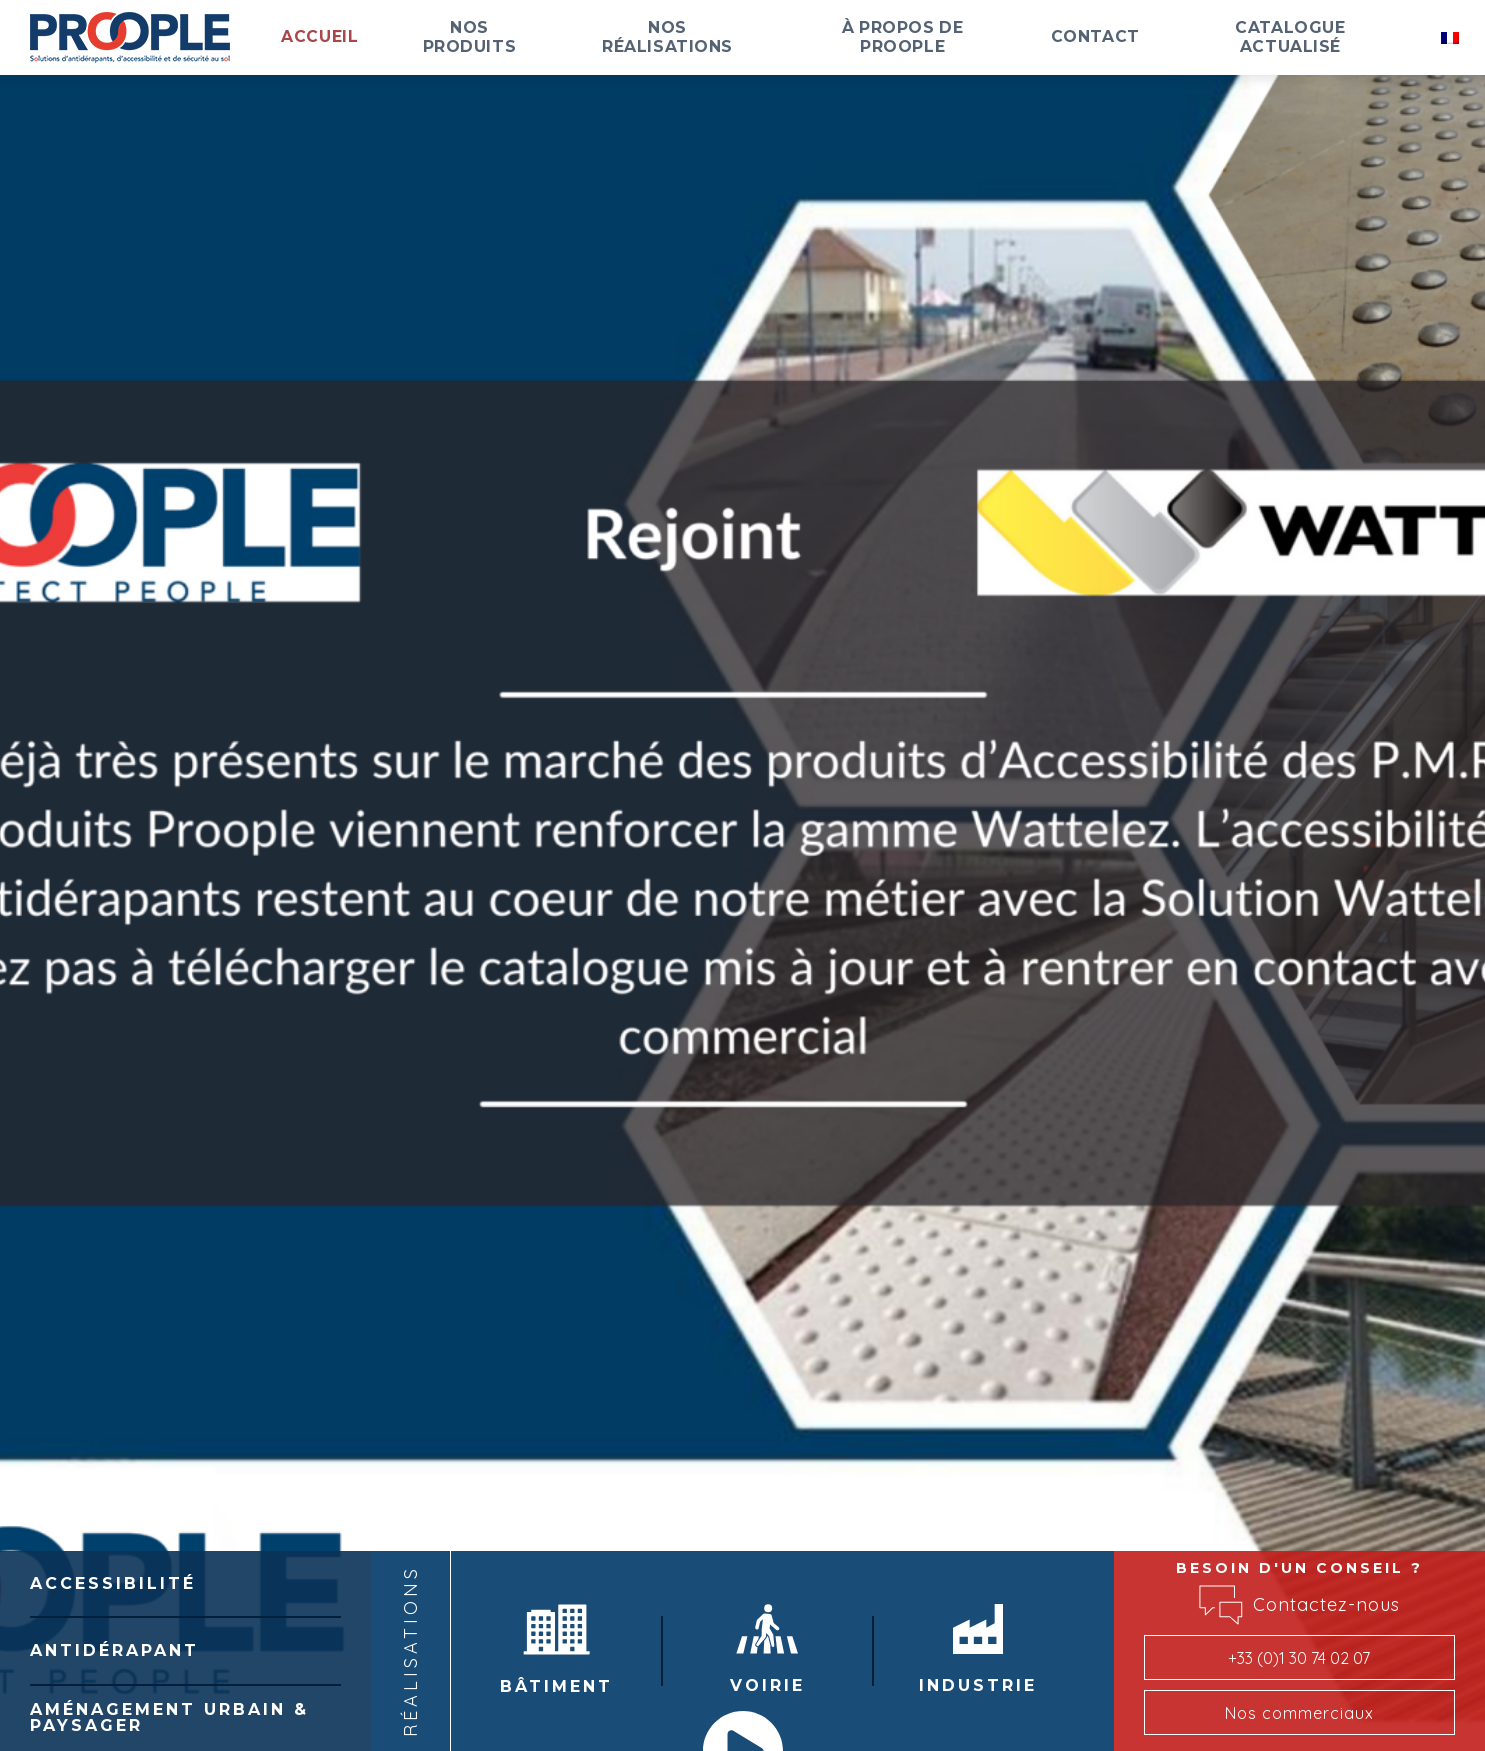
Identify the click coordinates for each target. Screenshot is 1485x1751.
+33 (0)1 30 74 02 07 (1299, 1658)
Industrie (978, 1649)
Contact (1151, 37)
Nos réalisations (775, 37)
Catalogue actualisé (1319, 37)
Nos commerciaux (1299, 1713)
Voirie (767, 1649)
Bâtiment (556, 1650)
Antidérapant (114, 1650)
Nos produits (603, 37)
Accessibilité (113, 1583)
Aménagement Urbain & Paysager (169, 1717)
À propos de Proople (983, 37)
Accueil (476, 37)
